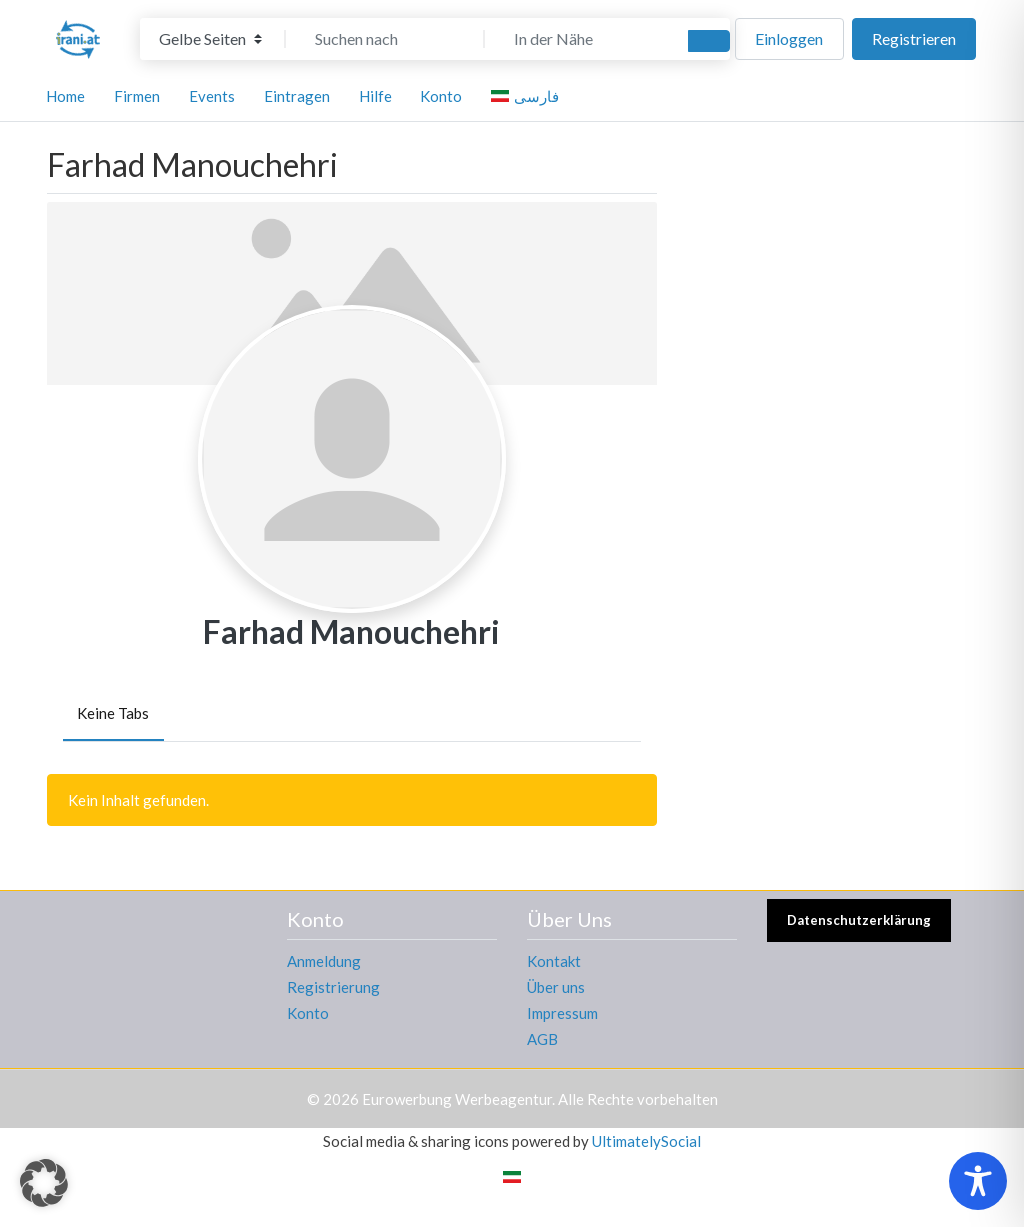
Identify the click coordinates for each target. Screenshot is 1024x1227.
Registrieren (914, 38)
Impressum (562, 1013)
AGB (542, 1039)
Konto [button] (441, 96)
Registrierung (333, 987)
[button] (44, 1183)
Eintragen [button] (297, 96)
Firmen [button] (137, 96)
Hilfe (375, 96)
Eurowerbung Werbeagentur (457, 1099)
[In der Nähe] (584, 39)
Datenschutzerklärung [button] (859, 920)
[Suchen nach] (385, 39)
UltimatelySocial (646, 1141)
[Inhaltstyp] (210, 39)
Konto (308, 1013)
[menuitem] (528, 96)
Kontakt (554, 961)
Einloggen (789, 38)
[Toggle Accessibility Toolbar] (978, 1181)
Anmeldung (324, 961)
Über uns (556, 987)
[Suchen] (709, 41)
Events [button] (212, 96)
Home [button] (65, 96)
